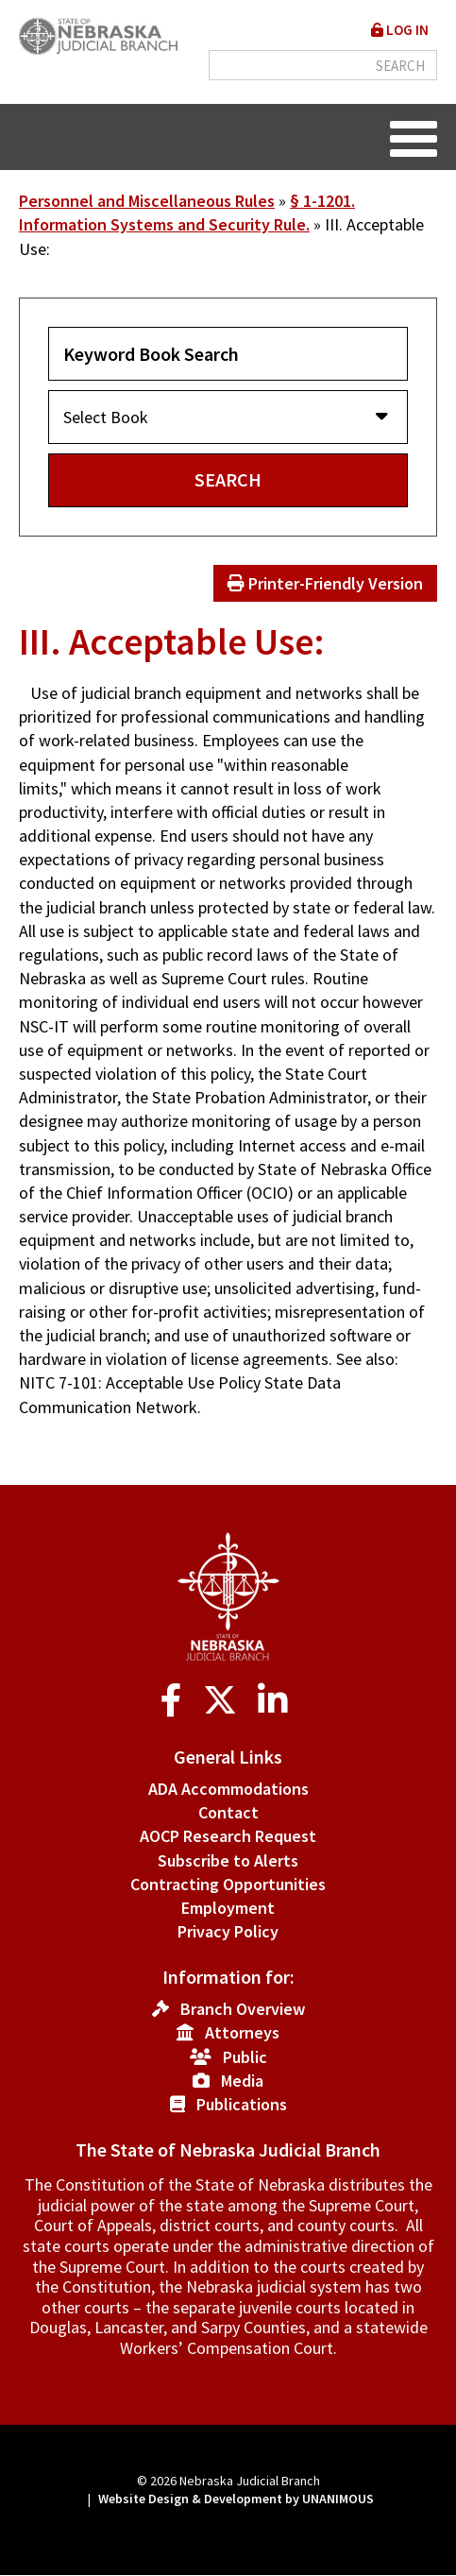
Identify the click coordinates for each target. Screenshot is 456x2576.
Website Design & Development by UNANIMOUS (236, 2498)
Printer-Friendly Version (325, 583)
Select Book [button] (110, 417)
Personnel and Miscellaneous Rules (147, 201)
